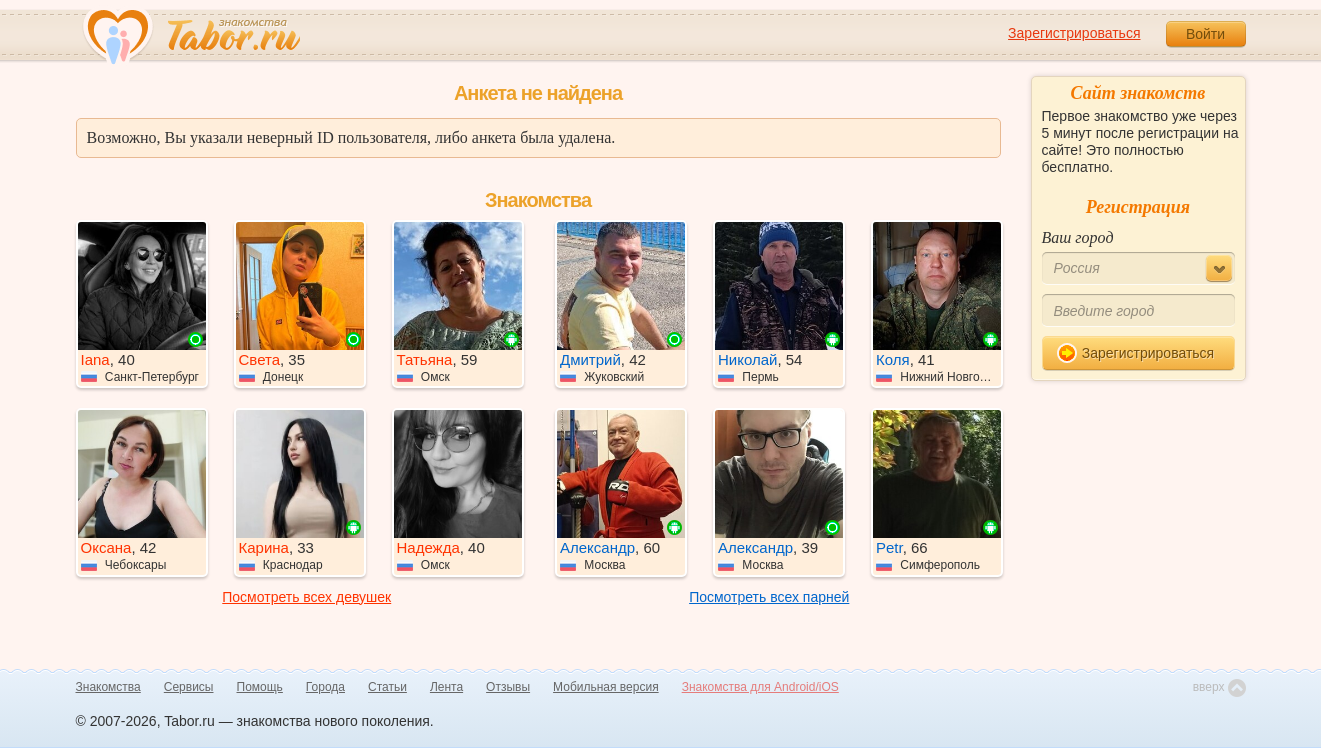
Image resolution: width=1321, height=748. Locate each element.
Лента (446, 687)
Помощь (260, 687)
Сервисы (189, 687)
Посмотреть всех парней (769, 597)
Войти (1205, 34)
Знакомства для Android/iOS (760, 687)
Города (325, 687)
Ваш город (1078, 237)
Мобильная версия (606, 687)
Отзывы (508, 687)
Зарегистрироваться (1074, 33)
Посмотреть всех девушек (306, 597)
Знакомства (108, 687)
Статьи (387, 687)
